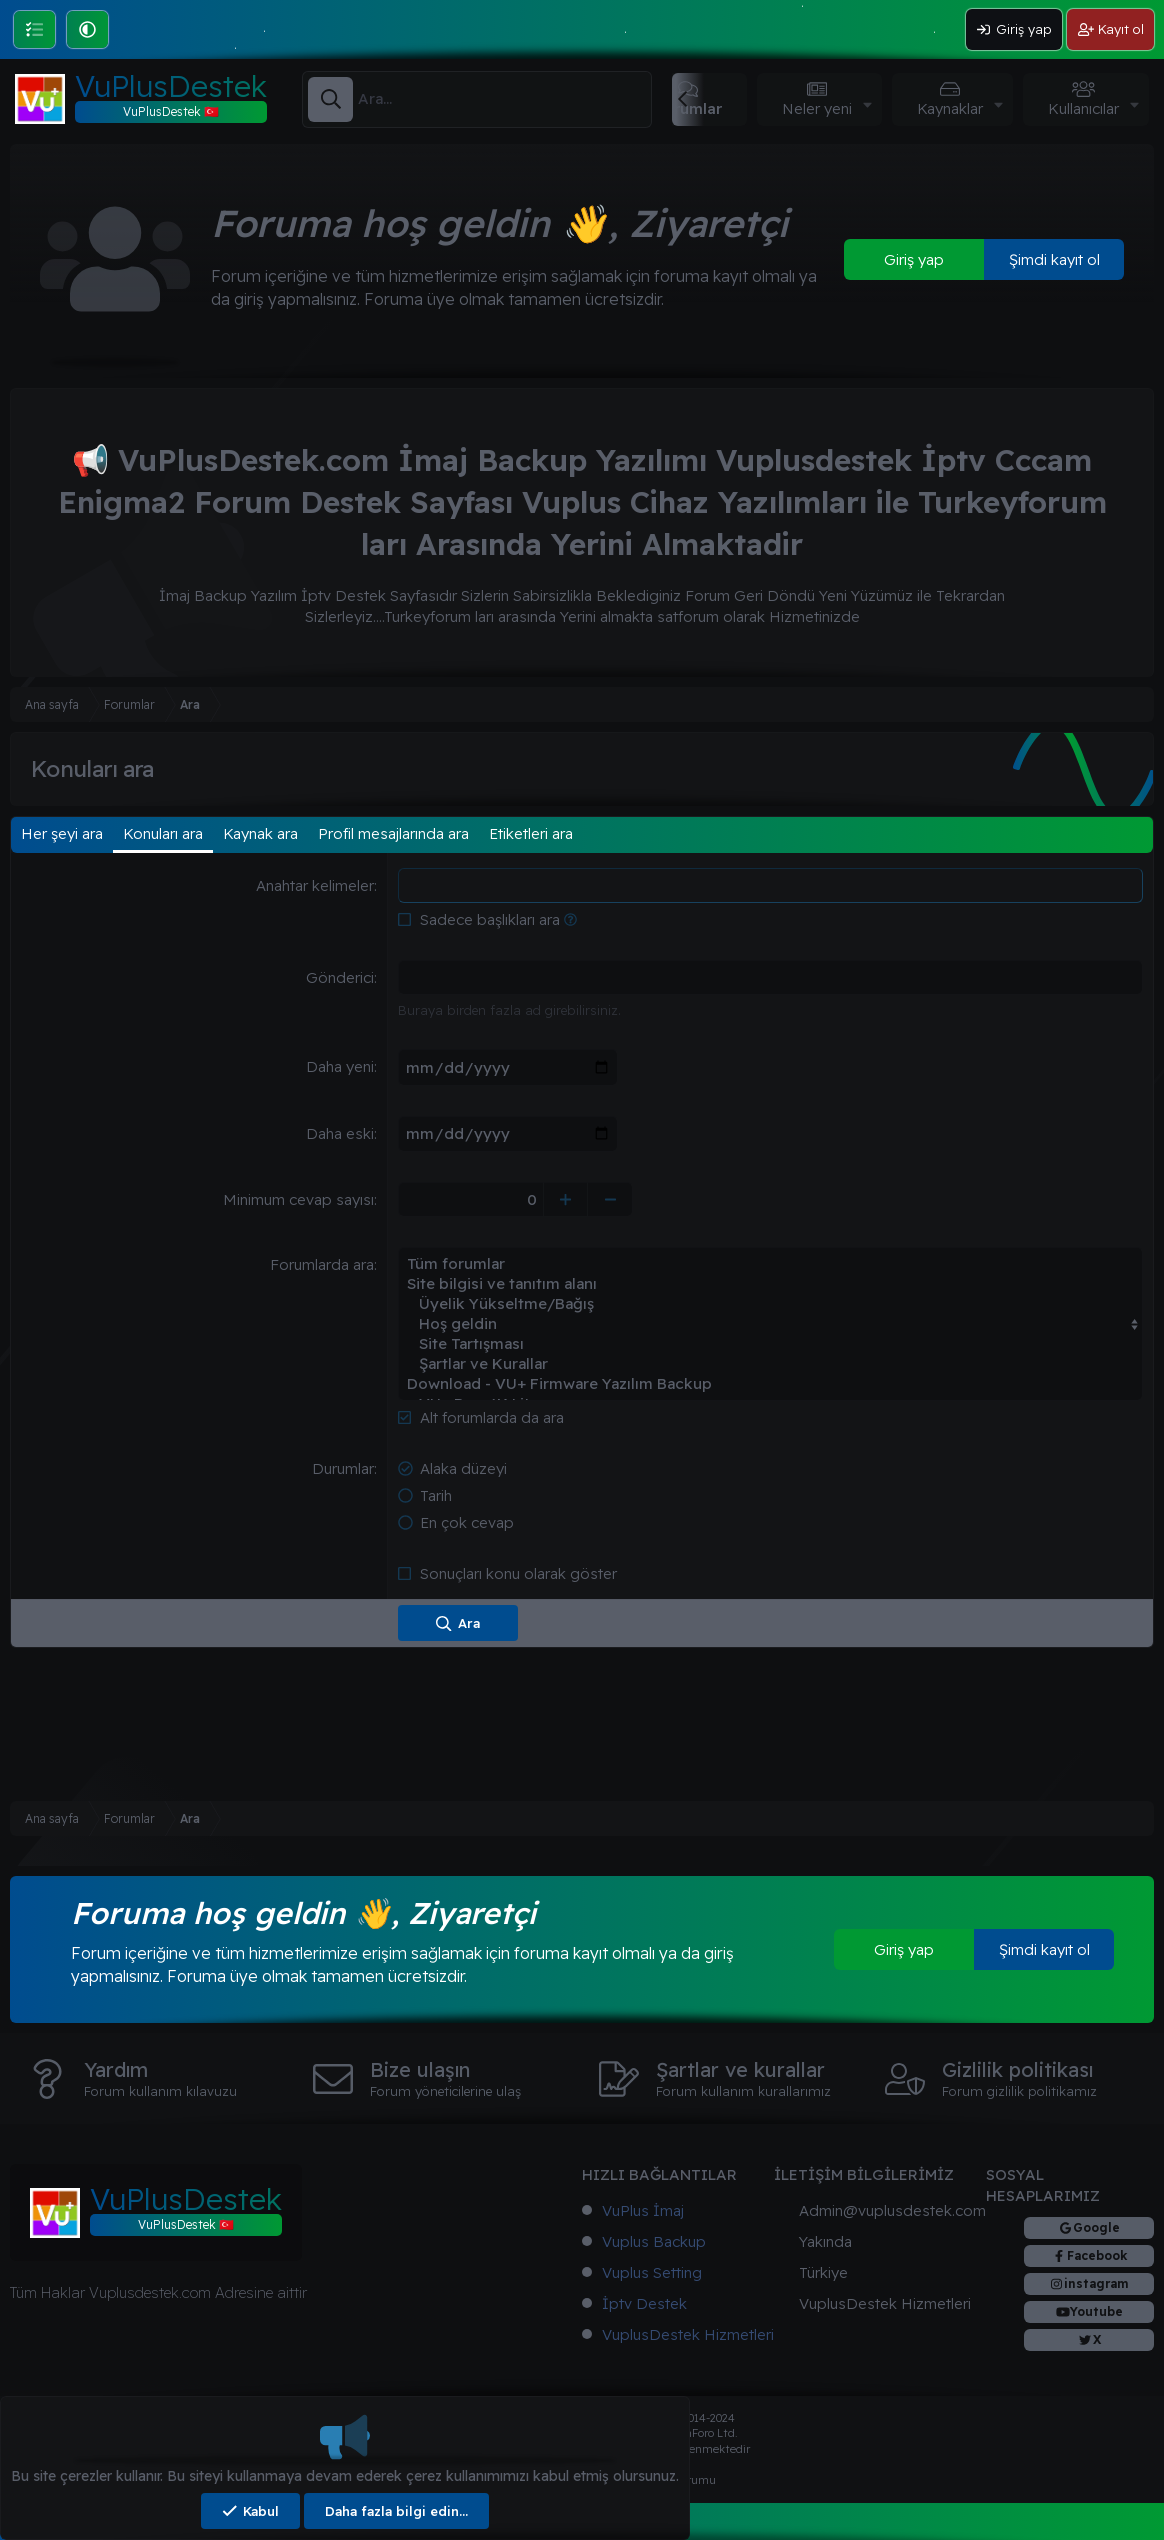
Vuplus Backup (654, 2241)
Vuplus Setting (652, 2272)
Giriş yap (914, 259)
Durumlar (343, 1467)
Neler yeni (817, 108)
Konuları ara (163, 833)
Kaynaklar (950, 108)
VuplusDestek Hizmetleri (688, 2334)
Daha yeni (340, 1066)
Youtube (1096, 2311)
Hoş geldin (770, 1323)
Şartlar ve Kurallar (770, 1363)
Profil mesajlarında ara (393, 833)
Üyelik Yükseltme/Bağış (770, 1303)
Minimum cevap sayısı (298, 1198)
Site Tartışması (770, 1343)
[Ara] (504, 99)
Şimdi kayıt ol (1054, 259)
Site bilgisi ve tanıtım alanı (770, 1283)
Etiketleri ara (531, 833)
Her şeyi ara (62, 833)
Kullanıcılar (1083, 108)
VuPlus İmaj (643, 2210)
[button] (87, 29)
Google (1096, 2227)
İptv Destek (644, 2303)
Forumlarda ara (322, 1263)
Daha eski (340, 1132)
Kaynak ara (260, 833)
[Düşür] (615, 1198)
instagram (1096, 2283)
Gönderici (340, 977)
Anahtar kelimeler (315, 885)
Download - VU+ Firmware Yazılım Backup (770, 1383)
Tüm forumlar (770, 1263)
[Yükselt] (570, 1198)
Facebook (1097, 2255)
